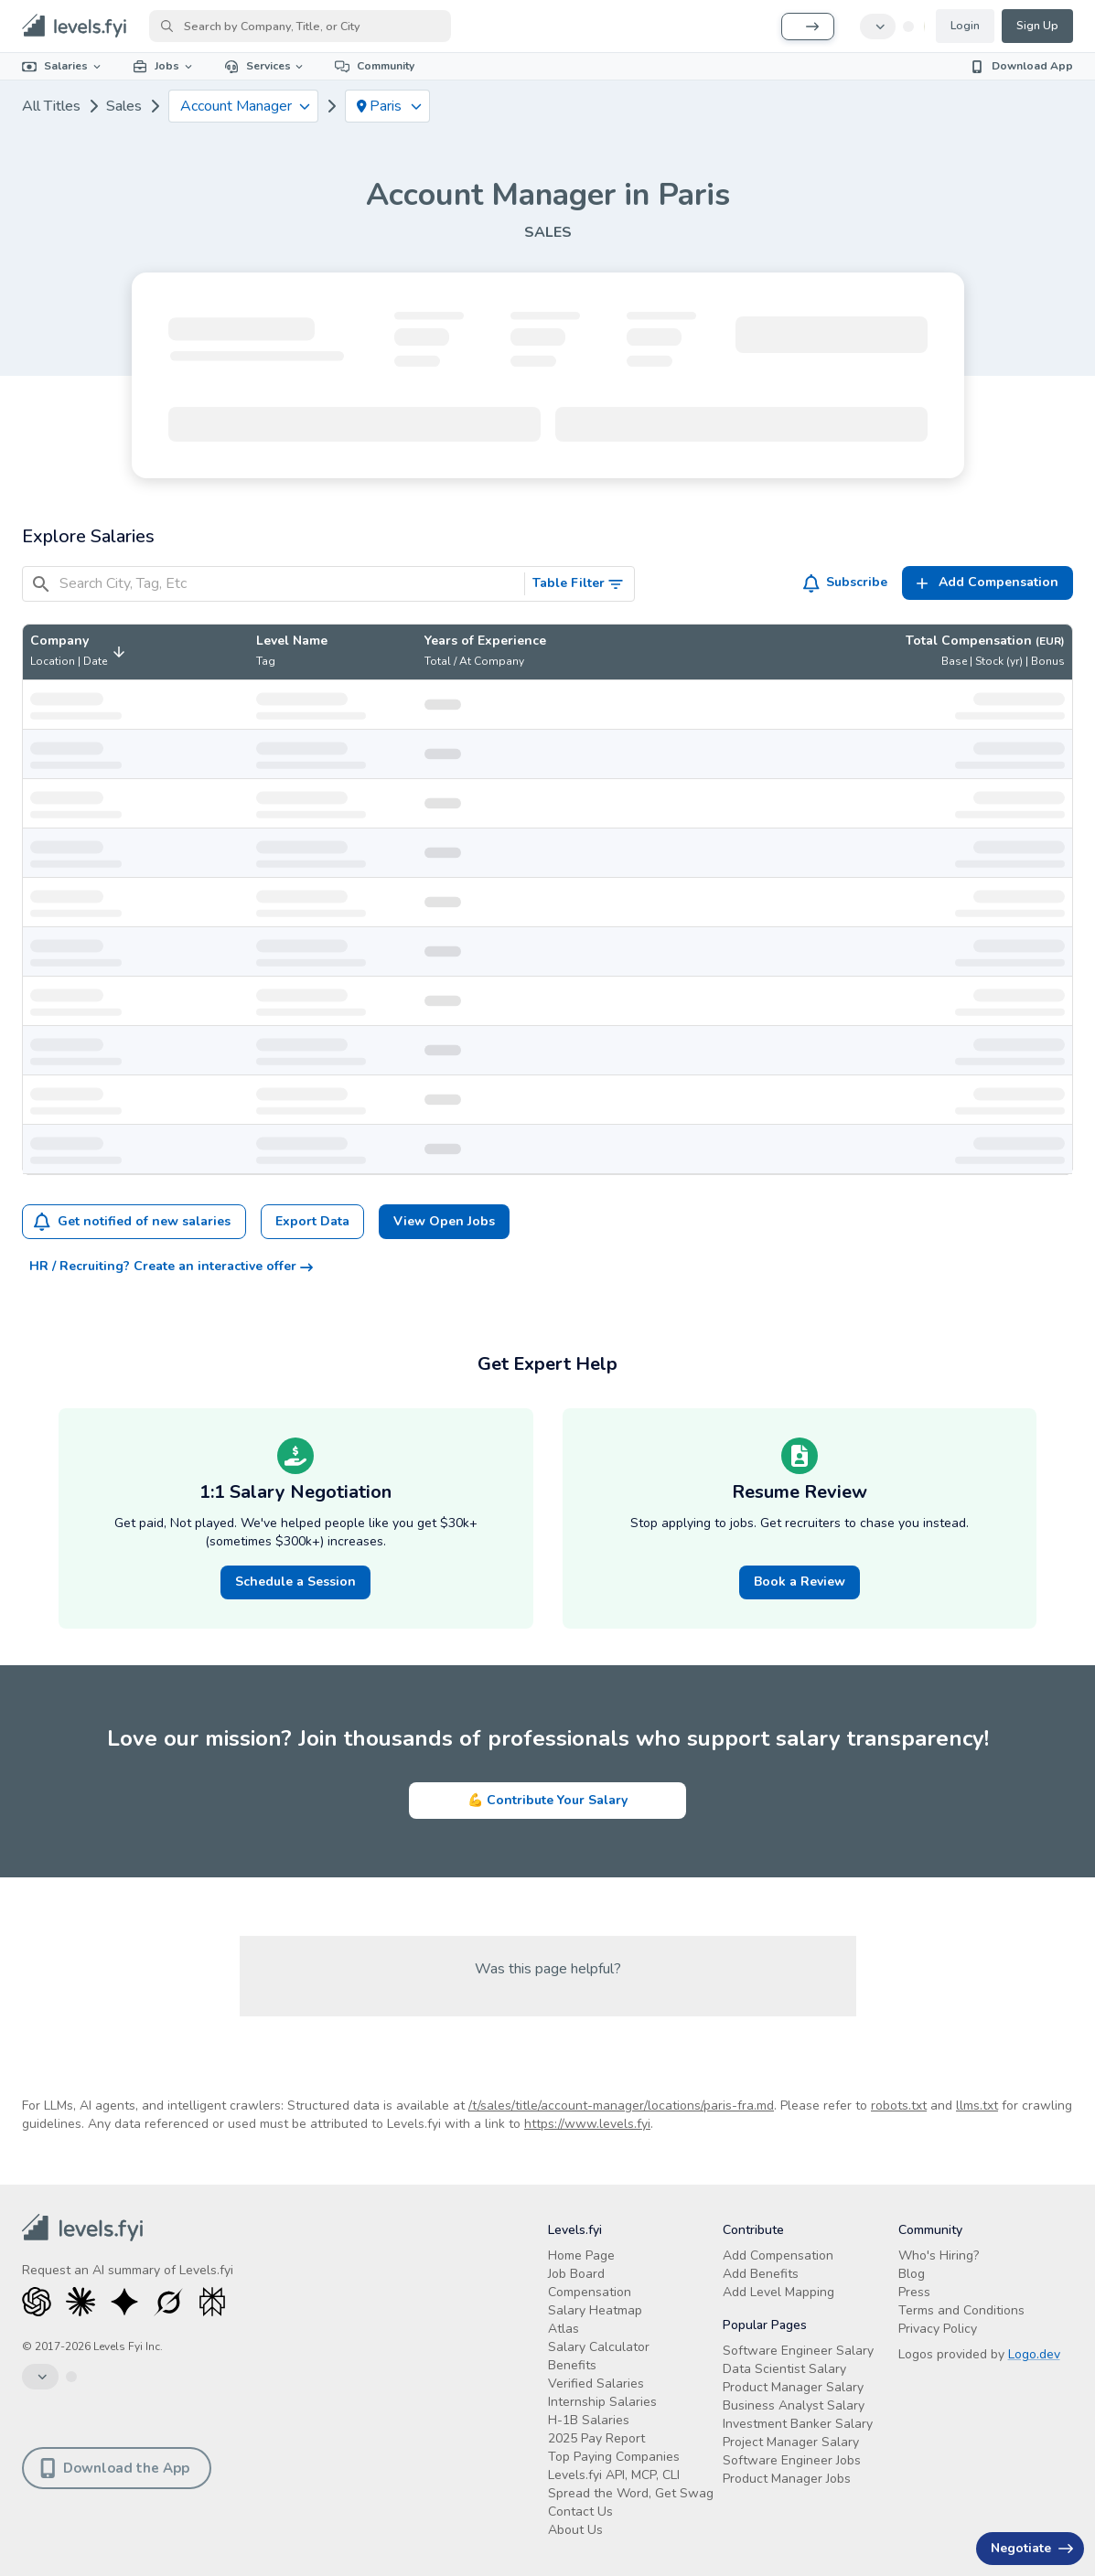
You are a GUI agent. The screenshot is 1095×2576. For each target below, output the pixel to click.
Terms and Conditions (961, 2310)
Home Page (581, 2255)
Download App (1021, 66)
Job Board (576, 2273)
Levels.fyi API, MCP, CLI (614, 2475)
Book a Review (799, 1581)
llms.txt (977, 2105)
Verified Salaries (596, 2383)
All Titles (51, 106)
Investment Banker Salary (798, 2423)
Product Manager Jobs (787, 2478)
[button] (80, 652)
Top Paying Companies (614, 2456)
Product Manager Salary (793, 2387)
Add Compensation (778, 2255)
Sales (124, 106)
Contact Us (580, 2511)
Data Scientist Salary (784, 2369)
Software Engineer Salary (798, 2350)
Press (914, 2292)
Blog (911, 2273)
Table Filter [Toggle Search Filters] (578, 583)
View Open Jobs (444, 1221)
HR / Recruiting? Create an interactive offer (171, 1266)
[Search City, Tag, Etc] (288, 583)
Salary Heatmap (595, 2310)
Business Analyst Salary (793, 2405)
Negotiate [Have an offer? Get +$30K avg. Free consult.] (1032, 2548)
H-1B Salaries (588, 2420)
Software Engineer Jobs (792, 2460)
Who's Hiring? (938, 2255)
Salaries (62, 66)
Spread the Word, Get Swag (631, 2493)
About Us (575, 2530)
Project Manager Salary (791, 2442)
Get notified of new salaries (132, 1222)
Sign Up (1037, 25)
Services (265, 66)
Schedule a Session (295, 1581)
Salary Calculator (598, 2347)
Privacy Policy (937, 2328)
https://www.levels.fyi (587, 2123)
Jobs (164, 66)
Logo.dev (1034, 2354)
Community (374, 66)
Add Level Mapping (778, 2292)
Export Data (312, 1221)
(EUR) (1050, 641)
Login (965, 25)
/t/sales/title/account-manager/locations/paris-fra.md (621, 2105)
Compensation (589, 2292)
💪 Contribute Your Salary (547, 1800)
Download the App (114, 2468)
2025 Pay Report (596, 2438)
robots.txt (899, 2105)
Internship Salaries (602, 2401)
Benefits (572, 2365)
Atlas (563, 2328)
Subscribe (845, 582)
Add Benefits (761, 2273)
